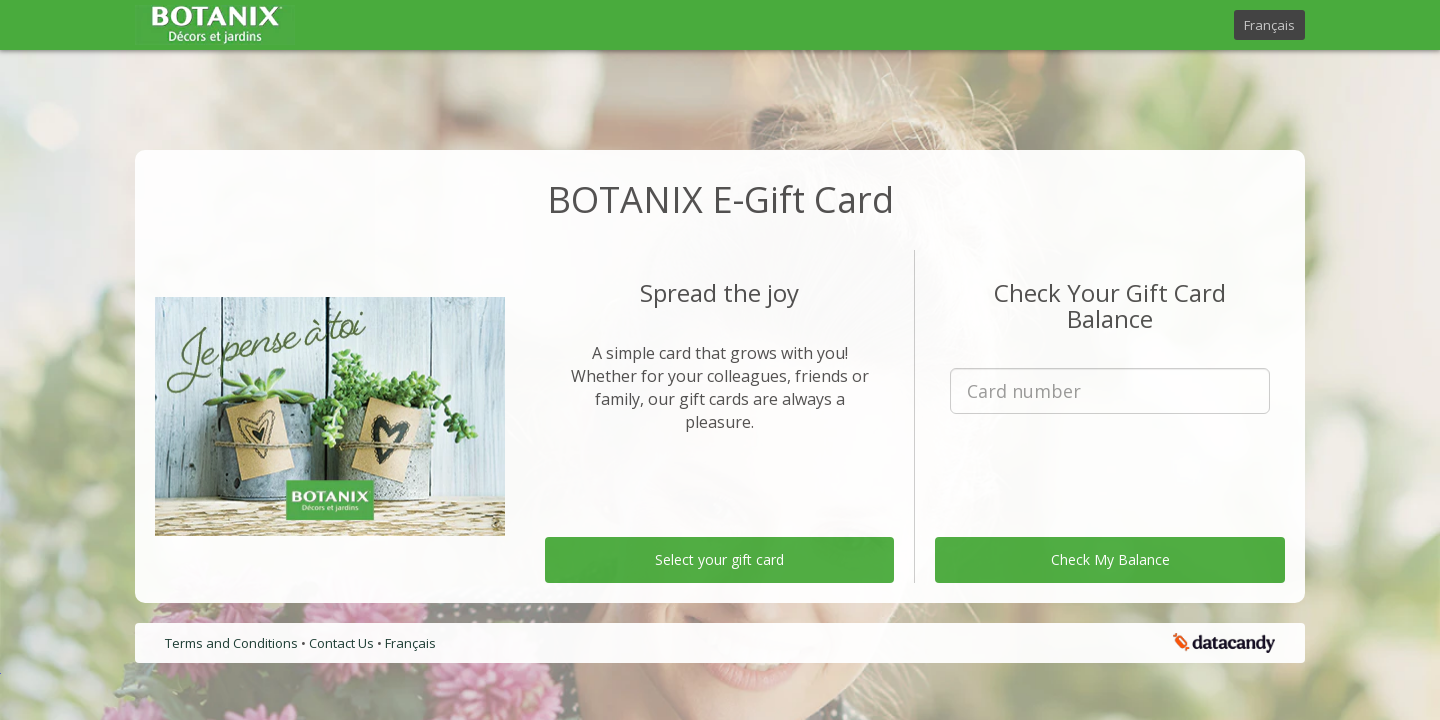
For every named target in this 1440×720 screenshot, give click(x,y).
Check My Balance (1110, 559)
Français (1269, 25)
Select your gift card (719, 559)
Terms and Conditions (233, 643)
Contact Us (343, 643)
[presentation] (1110, 468)
